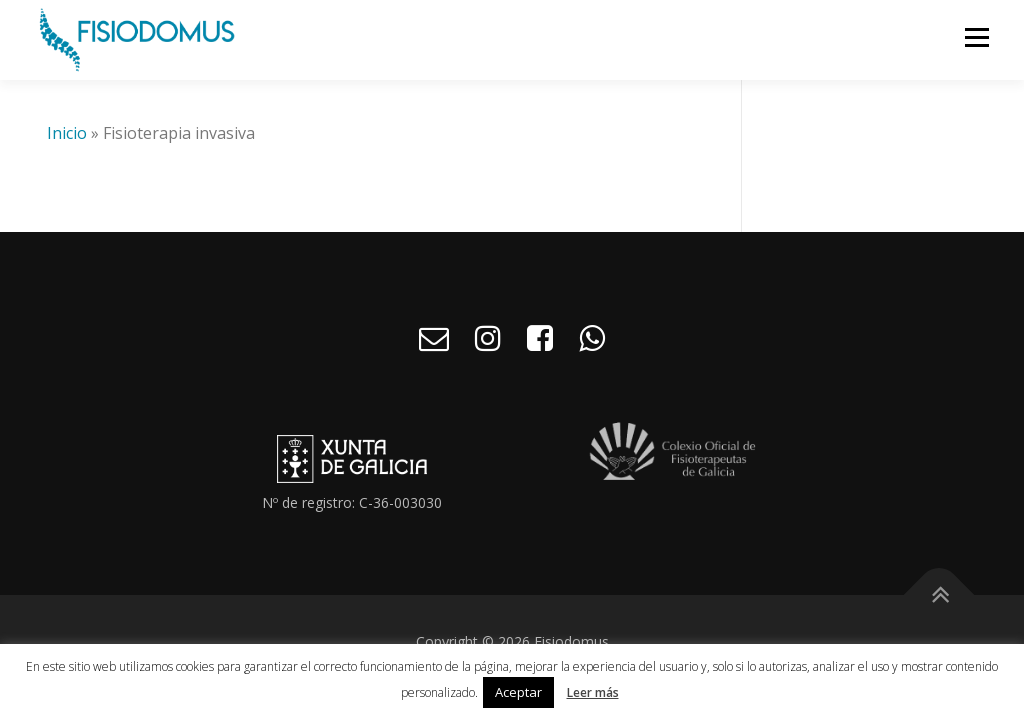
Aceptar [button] (518, 692)
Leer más (593, 692)
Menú (976, 37)
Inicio (67, 133)
